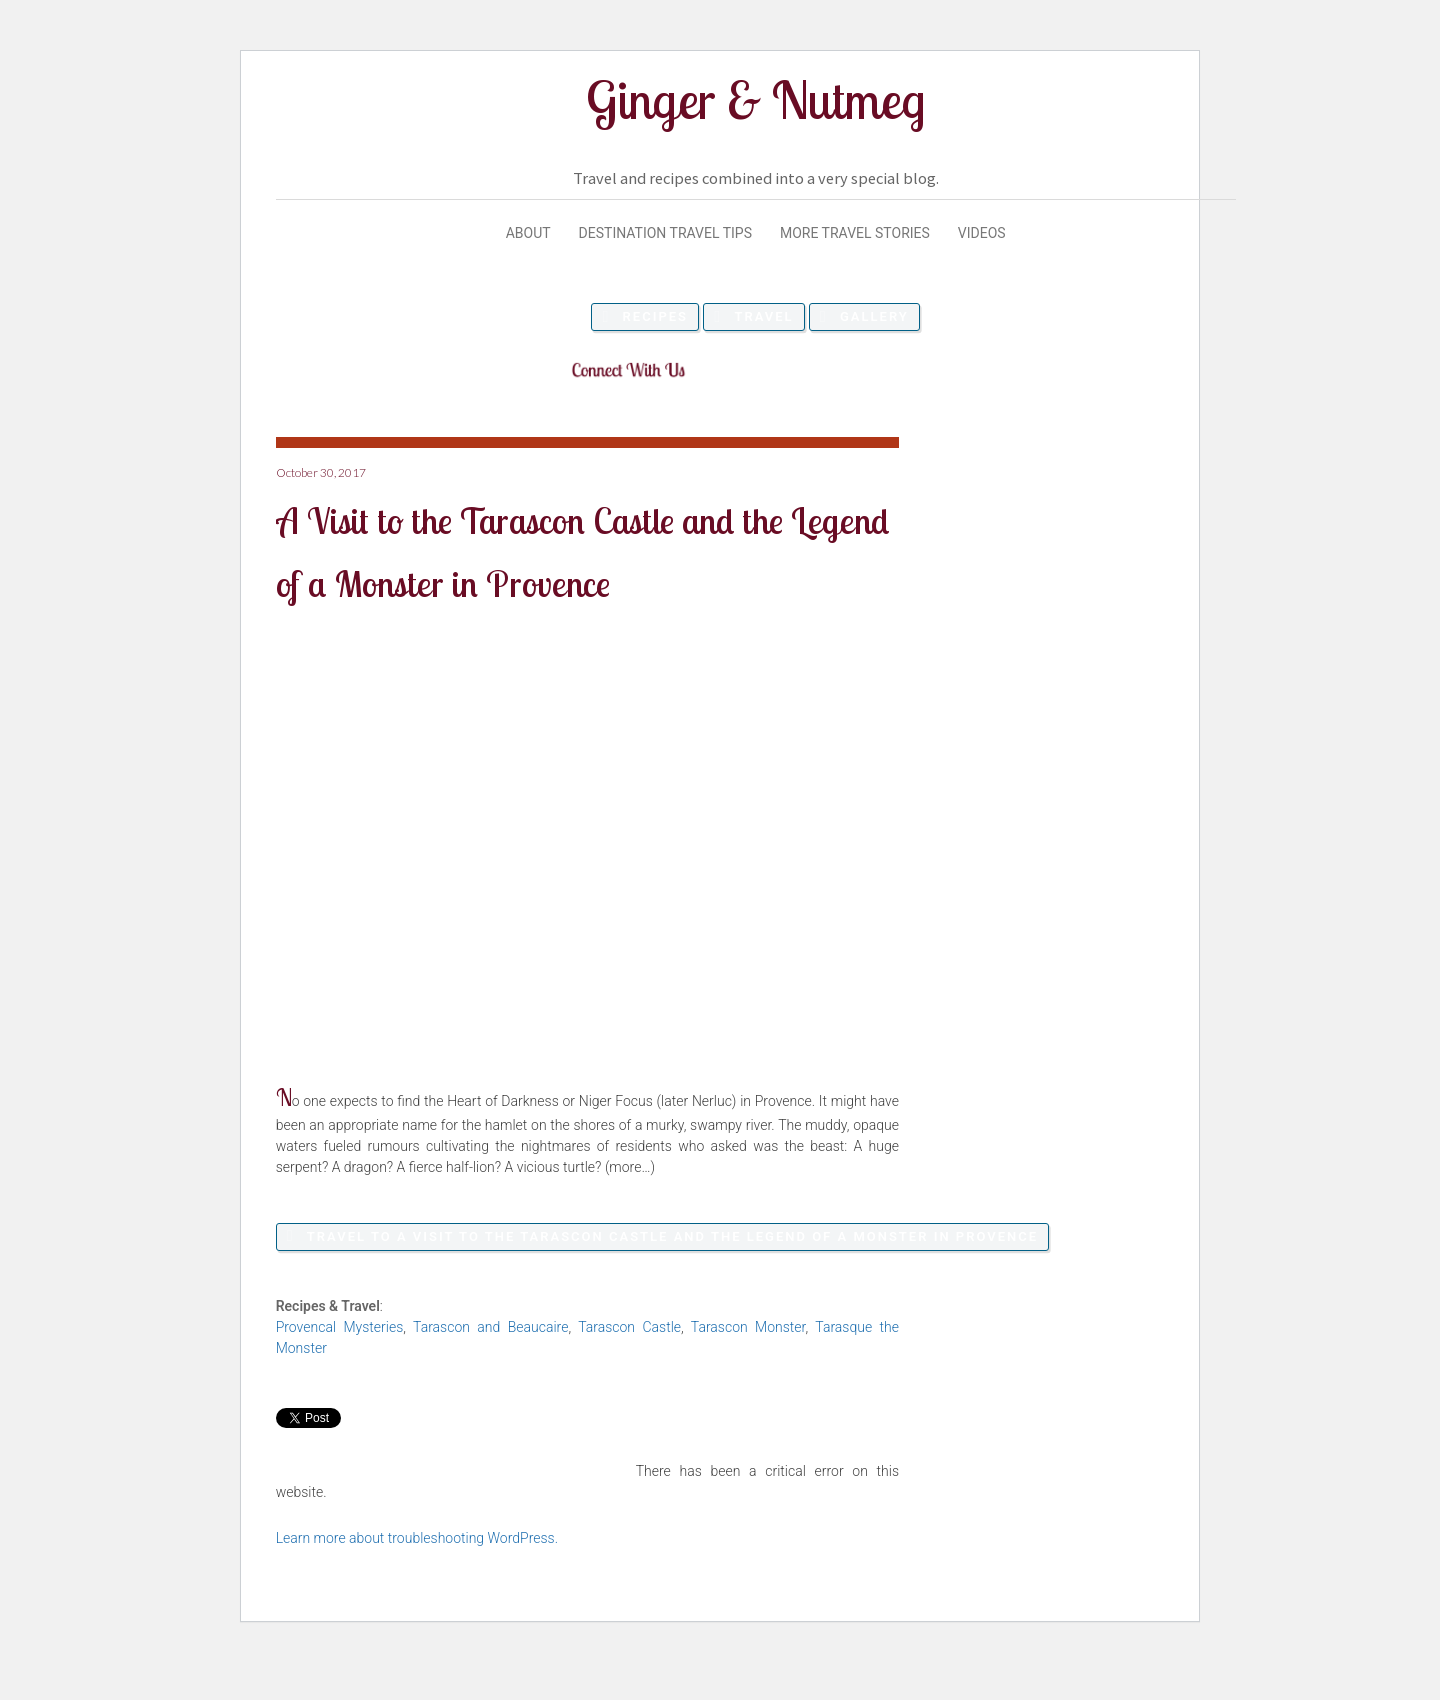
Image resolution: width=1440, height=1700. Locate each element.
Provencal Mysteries (340, 1327)
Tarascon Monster (748, 1327)
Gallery (874, 316)
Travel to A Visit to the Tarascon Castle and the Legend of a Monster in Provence (672, 1236)
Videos (982, 233)
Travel (763, 316)
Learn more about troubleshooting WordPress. (417, 1538)
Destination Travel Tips (665, 233)
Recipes (655, 316)
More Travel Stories (855, 233)
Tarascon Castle (629, 1327)
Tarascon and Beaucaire (490, 1327)
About (528, 233)
